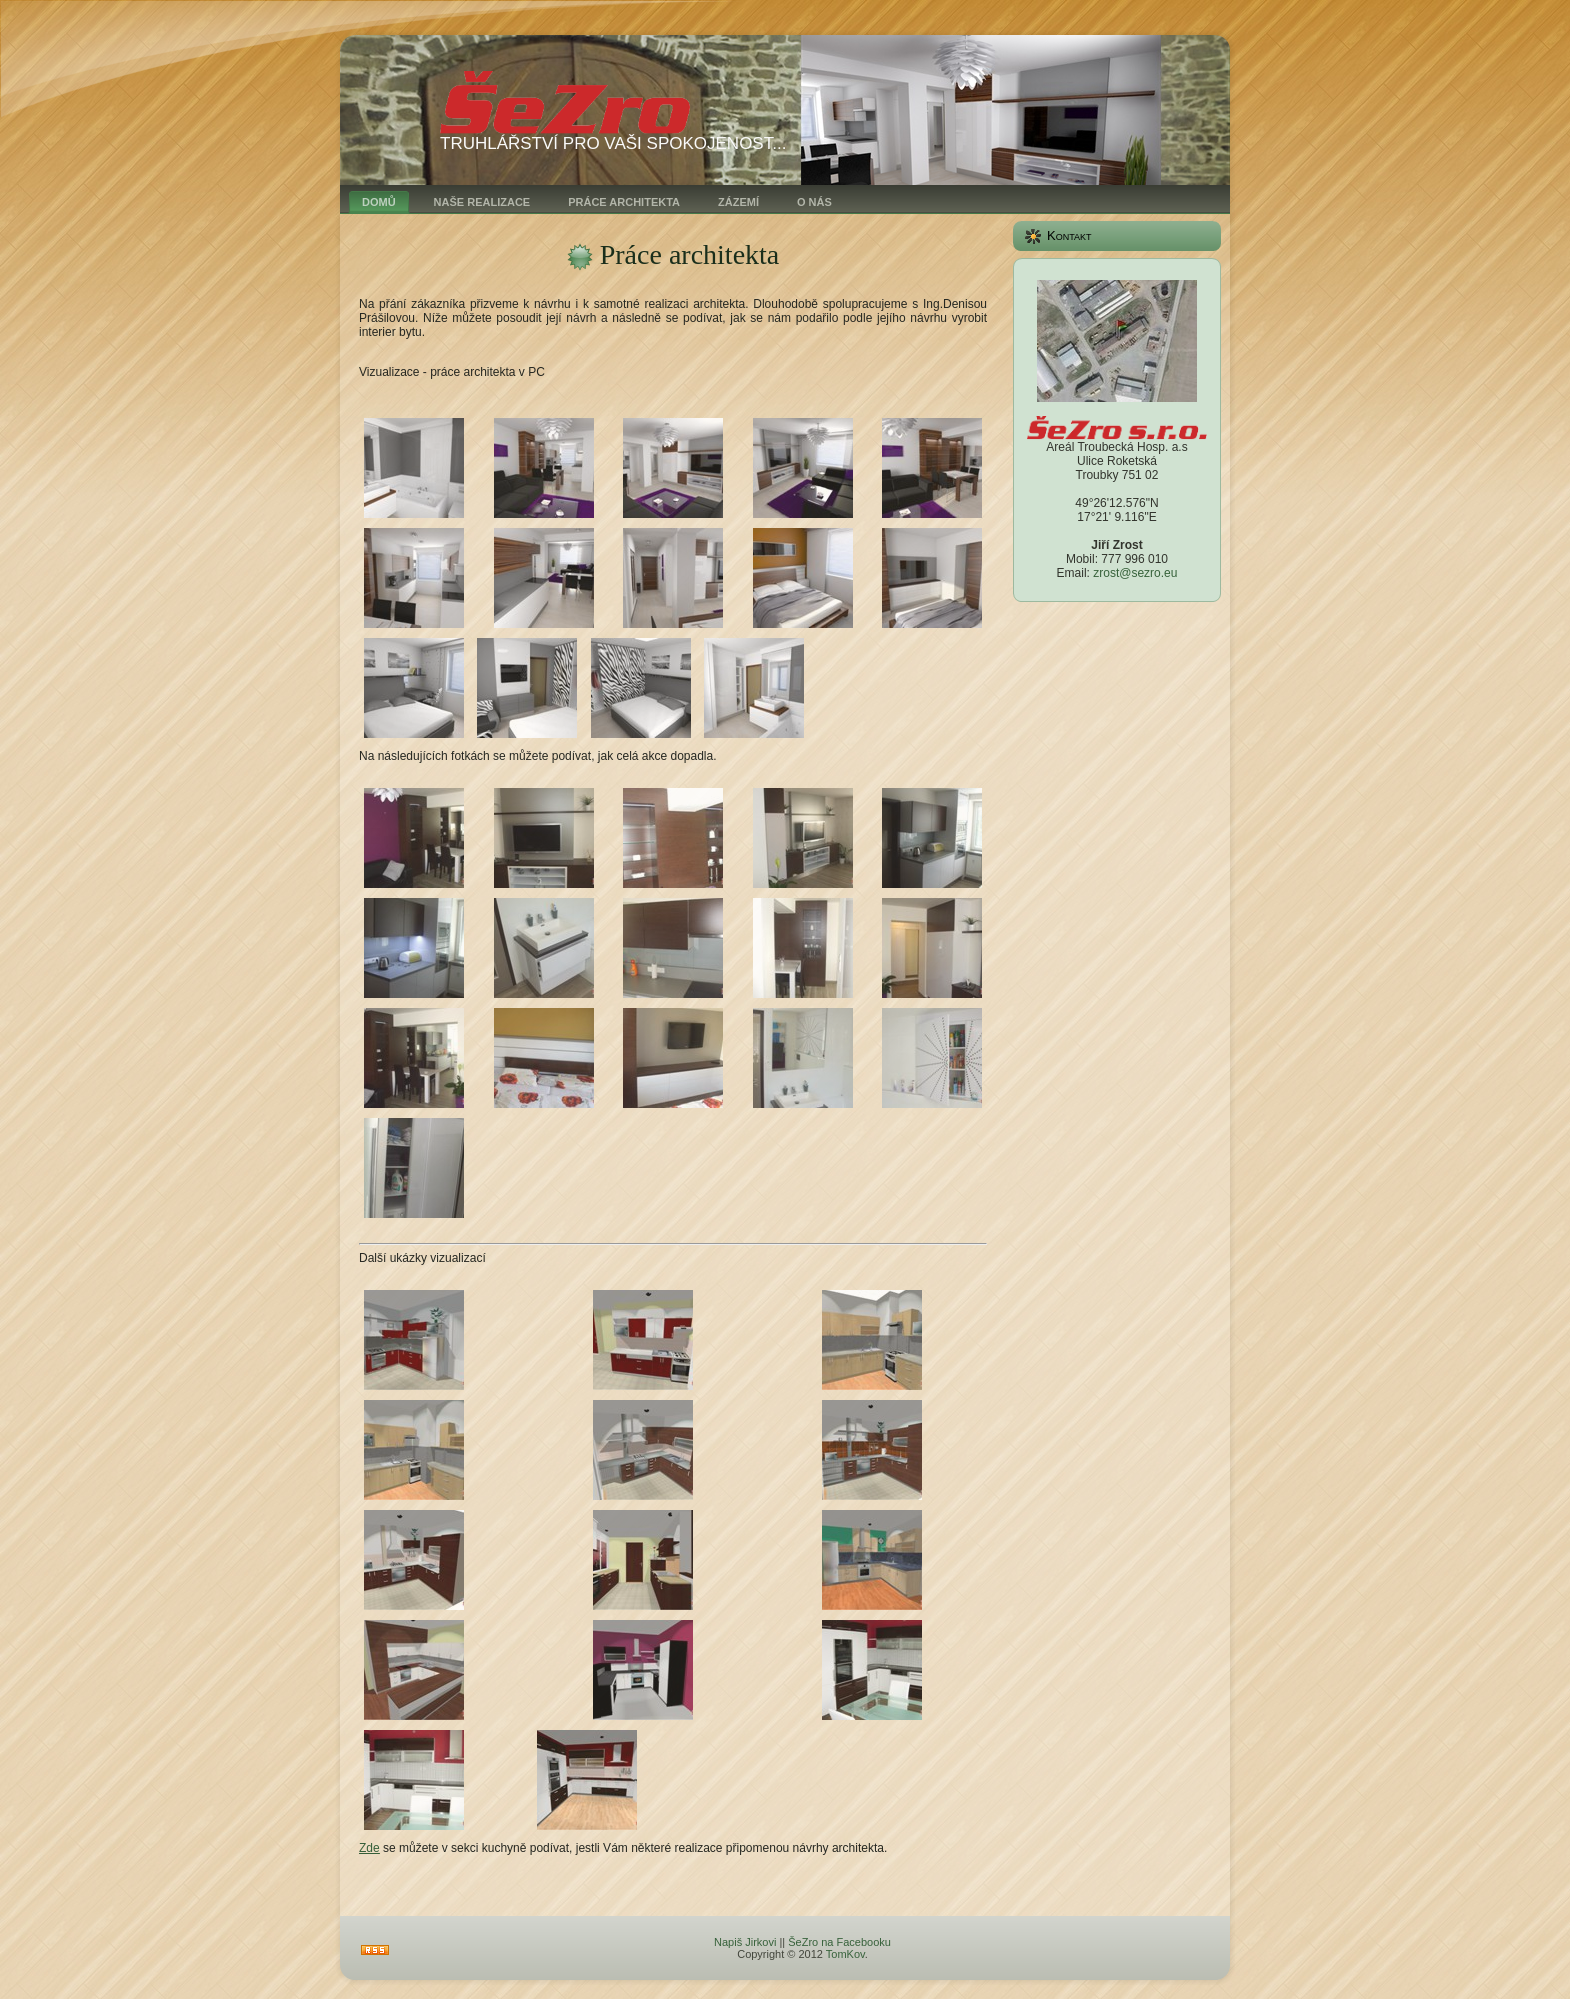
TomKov (845, 1954)
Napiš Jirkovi (745, 1942)
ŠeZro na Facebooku (839, 1942)
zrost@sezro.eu (1135, 573)
